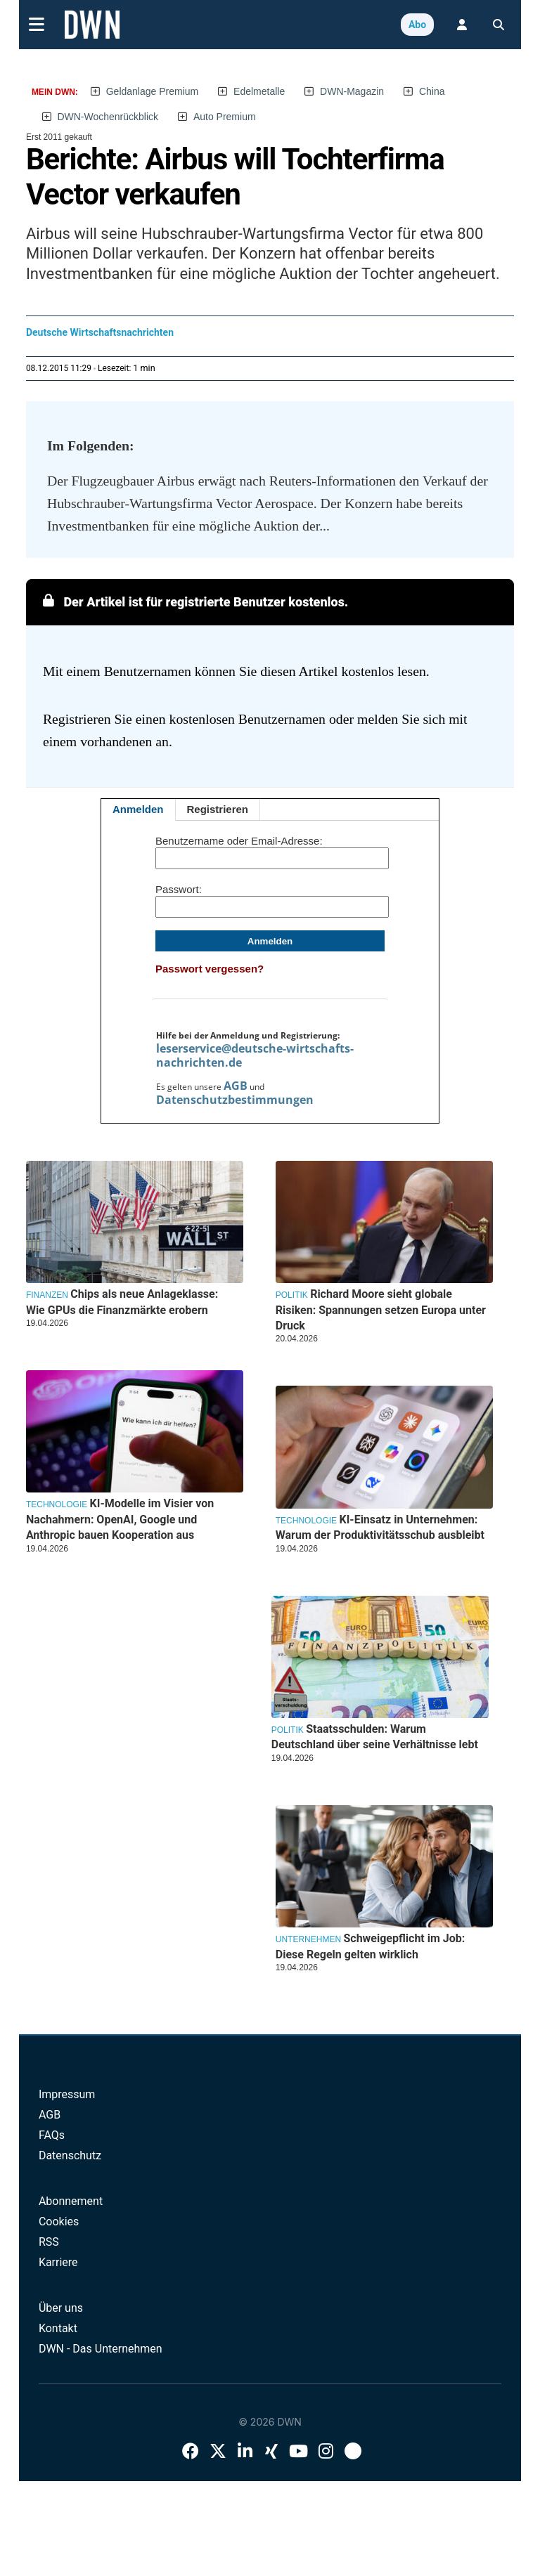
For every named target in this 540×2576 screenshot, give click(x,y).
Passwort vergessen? (209, 969)
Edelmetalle (259, 91)
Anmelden (138, 809)
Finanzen (47, 1295)
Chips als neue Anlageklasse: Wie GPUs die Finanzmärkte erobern (122, 1301)
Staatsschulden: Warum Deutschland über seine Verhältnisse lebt (374, 1736)
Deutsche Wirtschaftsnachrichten (100, 332)
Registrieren (218, 809)
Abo (417, 24)
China (432, 91)
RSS (49, 2242)
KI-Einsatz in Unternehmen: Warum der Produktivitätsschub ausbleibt (380, 1527)
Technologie (306, 1521)
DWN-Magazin (352, 91)
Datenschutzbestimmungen (235, 1099)
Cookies (59, 2221)
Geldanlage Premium (152, 91)
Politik (292, 1295)
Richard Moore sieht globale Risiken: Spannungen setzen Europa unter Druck (381, 1309)
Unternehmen (308, 1939)
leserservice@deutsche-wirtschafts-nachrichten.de (255, 1055)
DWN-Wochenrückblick (107, 116)
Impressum (67, 2094)
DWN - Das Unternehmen (100, 2348)
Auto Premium (224, 116)
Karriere (58, 2262)
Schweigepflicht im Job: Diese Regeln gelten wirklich (370, 1946)
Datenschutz (70, 2155)
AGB (236, 1085)
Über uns (61, 2308)
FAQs (52, 2135)
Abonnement (71, 2201)
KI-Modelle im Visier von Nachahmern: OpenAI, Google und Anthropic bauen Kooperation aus (120, 1519)
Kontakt (58, 2328)
